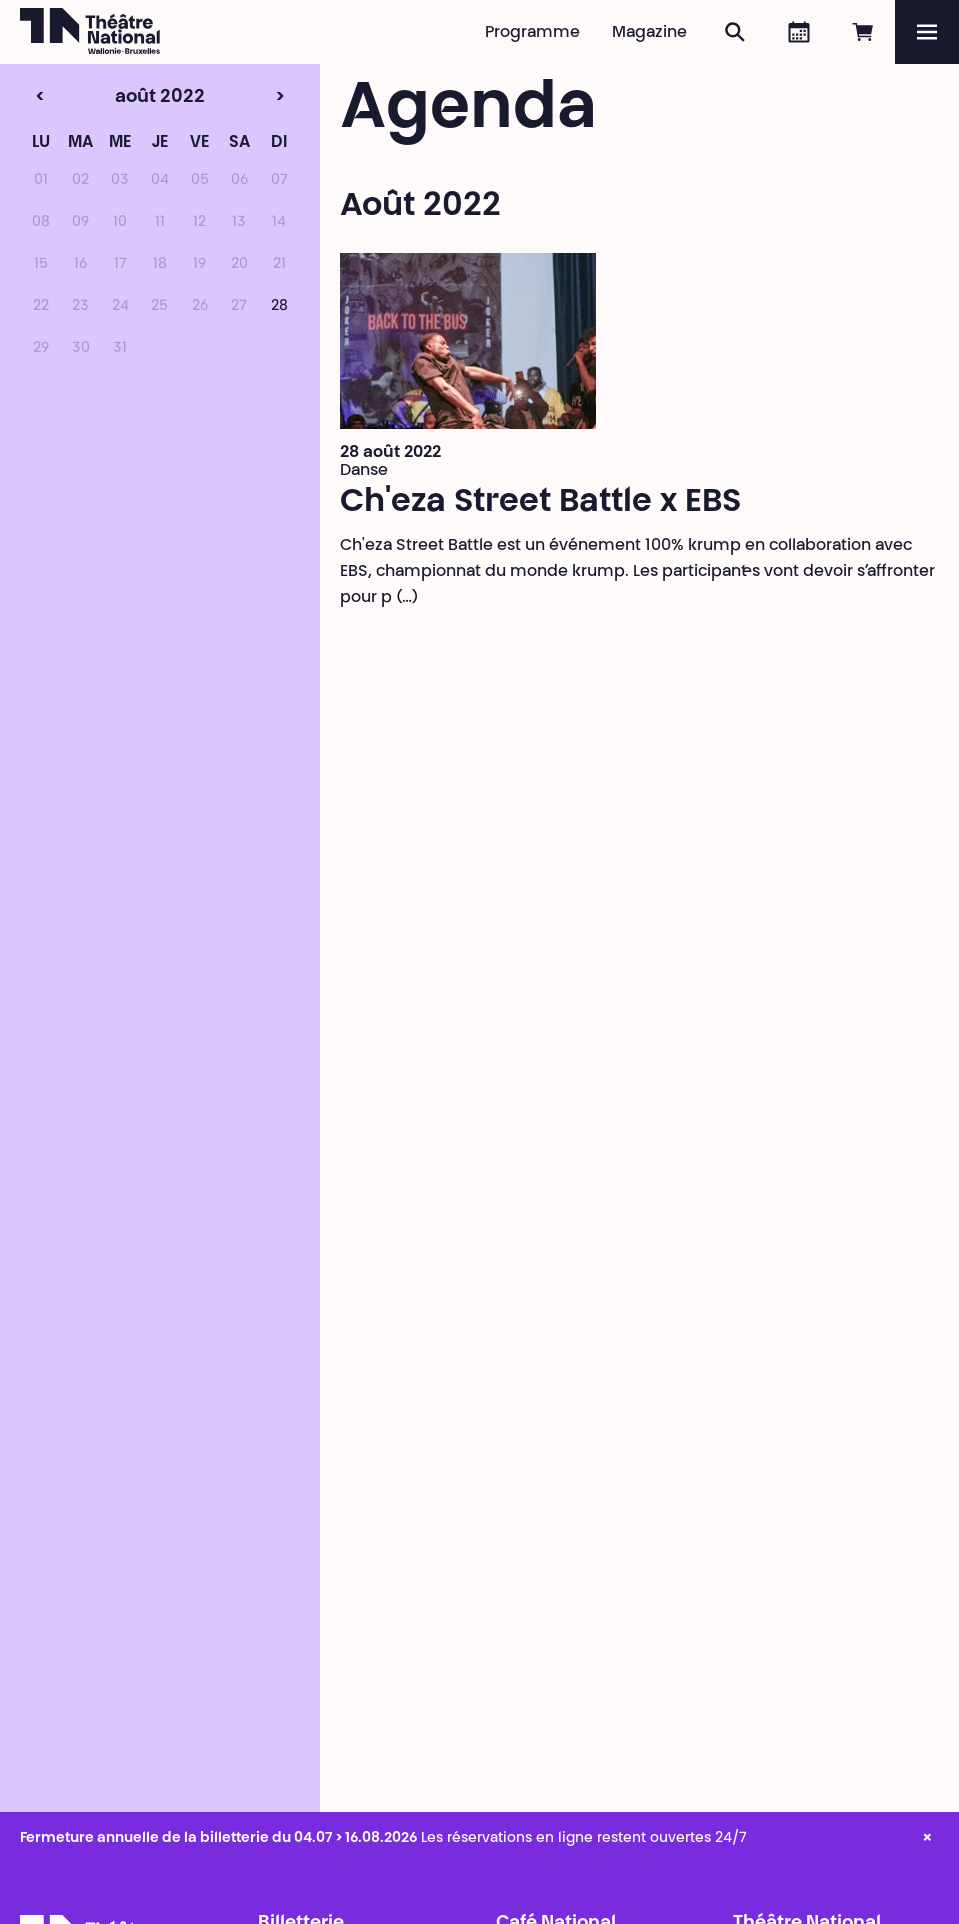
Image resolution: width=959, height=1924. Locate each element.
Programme (532, 33)
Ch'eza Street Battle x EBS (540, 503)
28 (279, 307)
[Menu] (927, 32)
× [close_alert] (927, 1839)
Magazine (649, 33)
